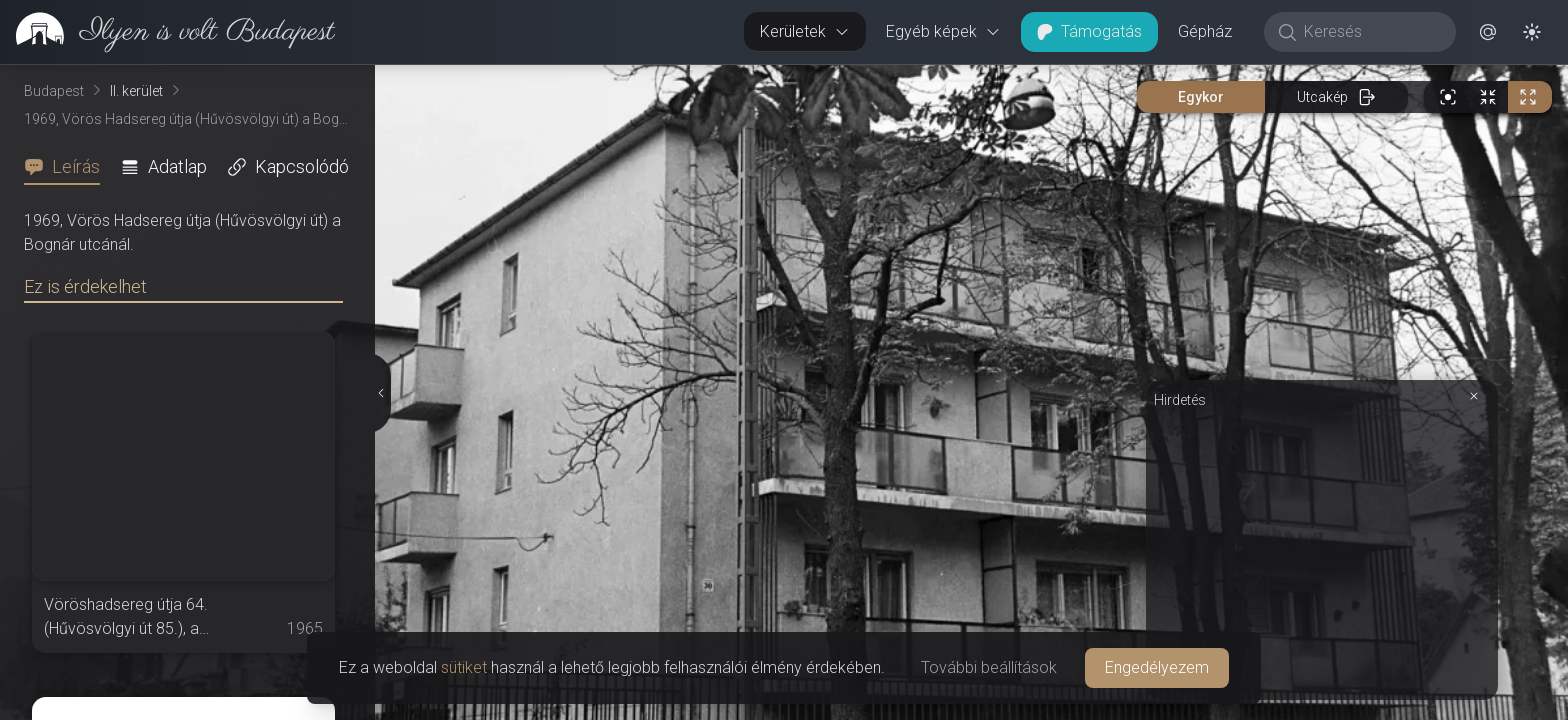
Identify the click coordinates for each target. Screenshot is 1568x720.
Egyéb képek (943, 31)
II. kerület (136, 91)
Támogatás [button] (1089, 31)
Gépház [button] (1205, 31)
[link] (167, 32)
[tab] (68, 167)
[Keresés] (1370, 32)
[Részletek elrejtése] (380, 393)
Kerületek (805, 31)
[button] (1488, 32)
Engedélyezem (1157, 667)
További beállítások (989, 667)
